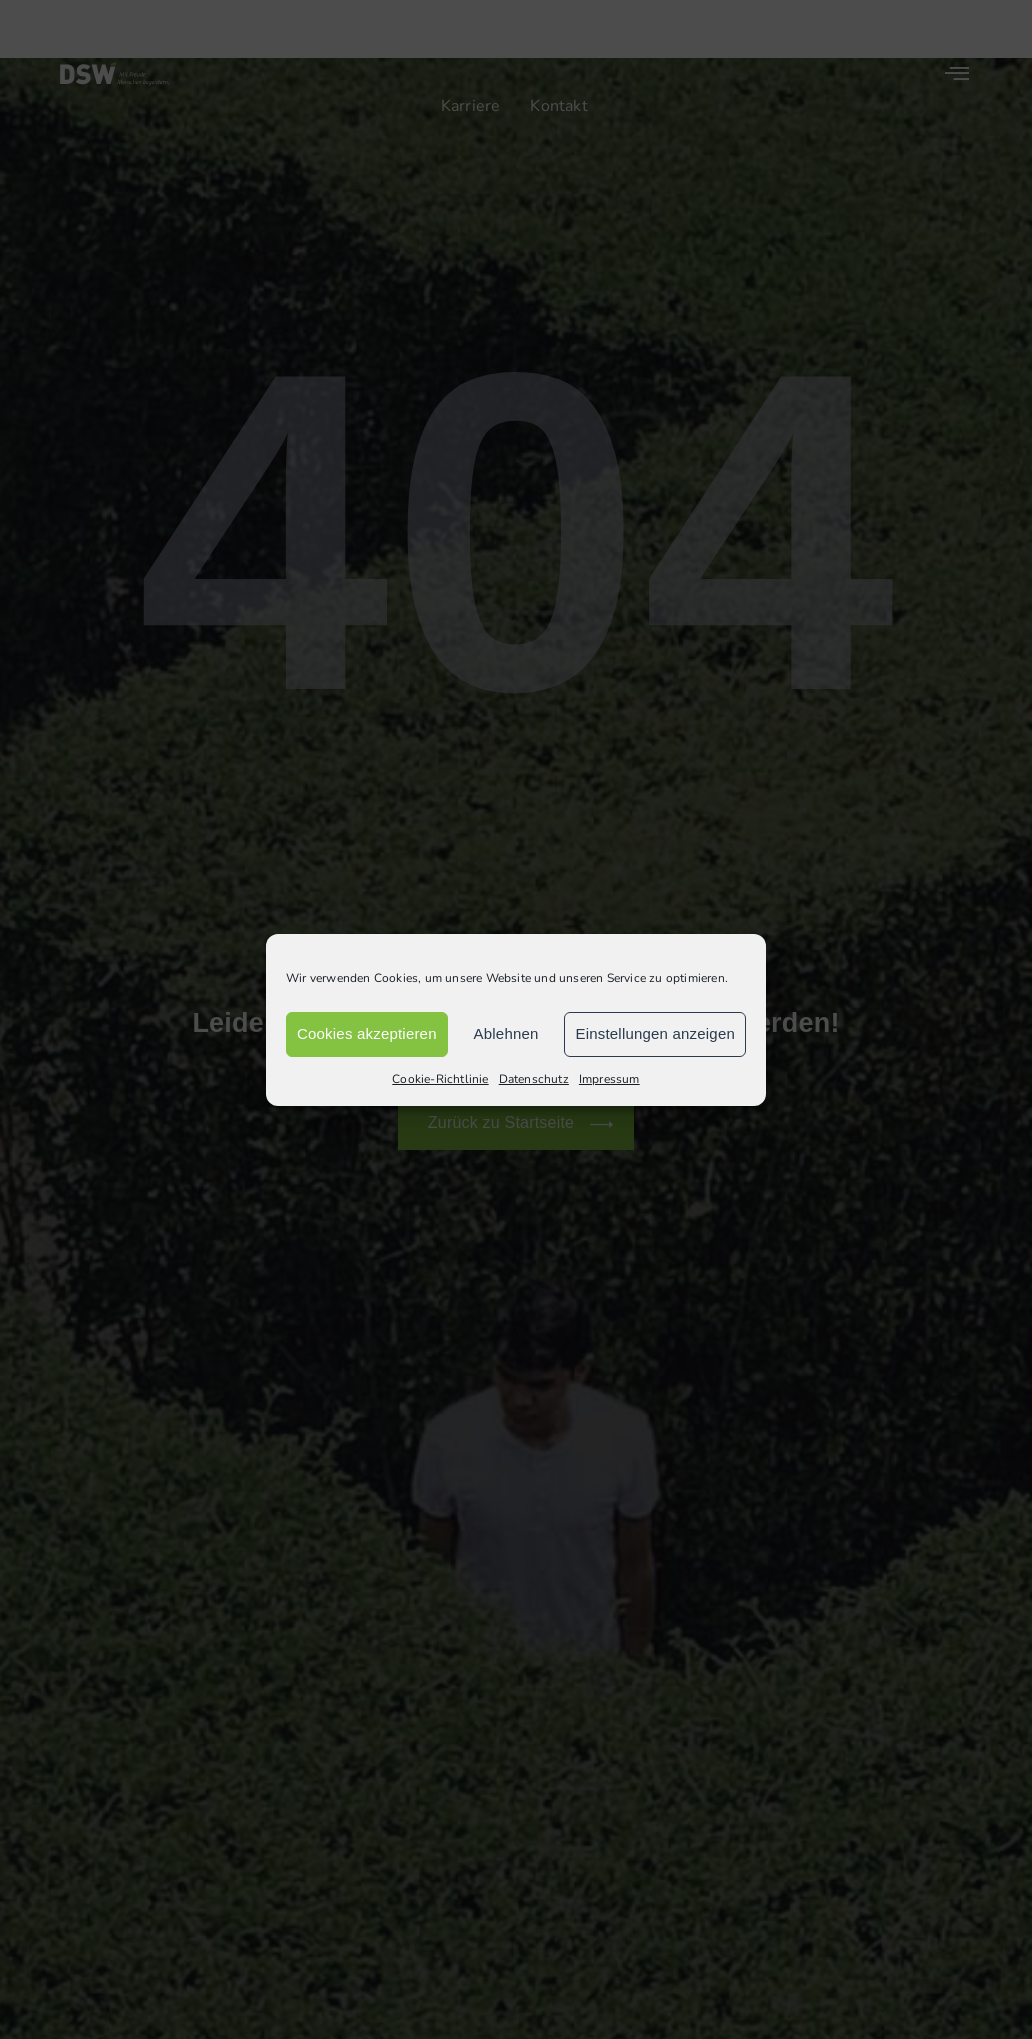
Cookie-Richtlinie (440, 1079)
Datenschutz (534, 1079)
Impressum (609, 1079)
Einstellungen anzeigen (655, 1033)
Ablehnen (506, 1033)
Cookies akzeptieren (367, 1033)
